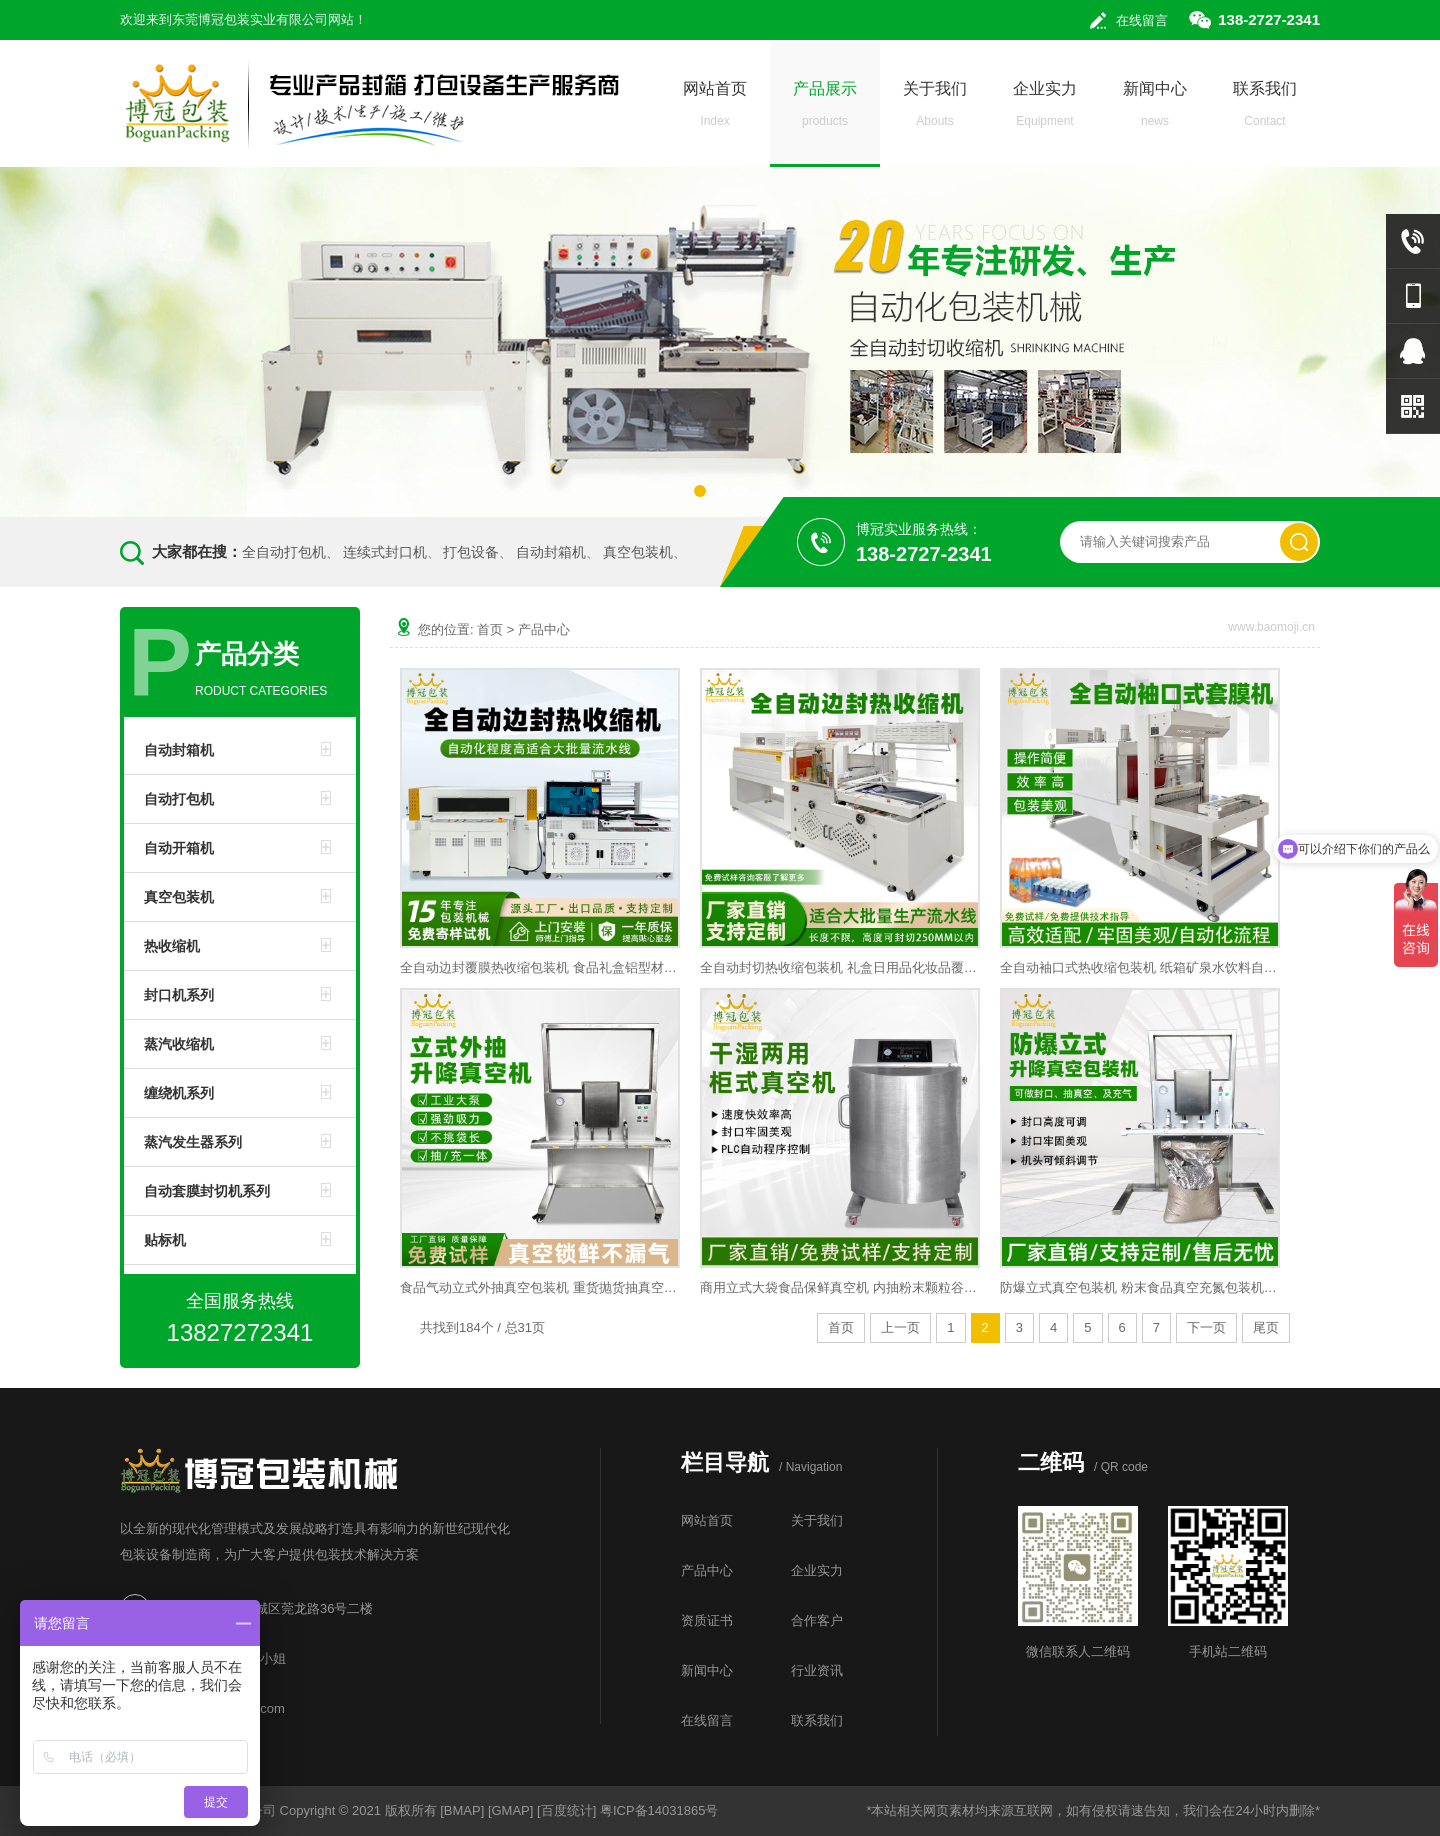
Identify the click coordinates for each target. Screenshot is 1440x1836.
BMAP (462, 1810)
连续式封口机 (385, 552)
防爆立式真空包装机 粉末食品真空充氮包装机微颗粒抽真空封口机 (1140, 1287)
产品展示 (825, 109)
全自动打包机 (284, 552)
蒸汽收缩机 (179, 1044)
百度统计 (567, 1810)
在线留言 (1142, 20)
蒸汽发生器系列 (193, 1142)
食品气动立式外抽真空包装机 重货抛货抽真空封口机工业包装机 (540, 1287)
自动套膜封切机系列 (207, 1191)
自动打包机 (179, 799)
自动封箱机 (551, 552)
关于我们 (935, 109)
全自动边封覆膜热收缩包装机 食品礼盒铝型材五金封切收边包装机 (540, 967)
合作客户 (817, 1620)
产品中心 (544, 629)
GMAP (511, 1810)
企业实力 (1045, 109)
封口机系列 (179, 995)
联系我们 (1265, 109)
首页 (490, 629)
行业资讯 (817, 1670)
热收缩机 (172, 946)
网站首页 (715, 109)
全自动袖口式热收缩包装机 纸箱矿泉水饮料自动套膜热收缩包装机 (1140, 967)
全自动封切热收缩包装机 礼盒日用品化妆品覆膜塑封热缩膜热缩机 (840, 967)
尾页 (1266, 1327)
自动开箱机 (179, 848)
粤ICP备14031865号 (659, 1810)
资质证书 (707, 1620)
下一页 (1206, 1327)
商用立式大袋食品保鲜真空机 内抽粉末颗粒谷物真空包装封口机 (840, 1287)
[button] (700, 491)
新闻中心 (1155, 109)
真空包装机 (638, 552)
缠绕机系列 (179, 1093)
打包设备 (471, 552)
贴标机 (165, 1240)
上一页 (900, 1327)
